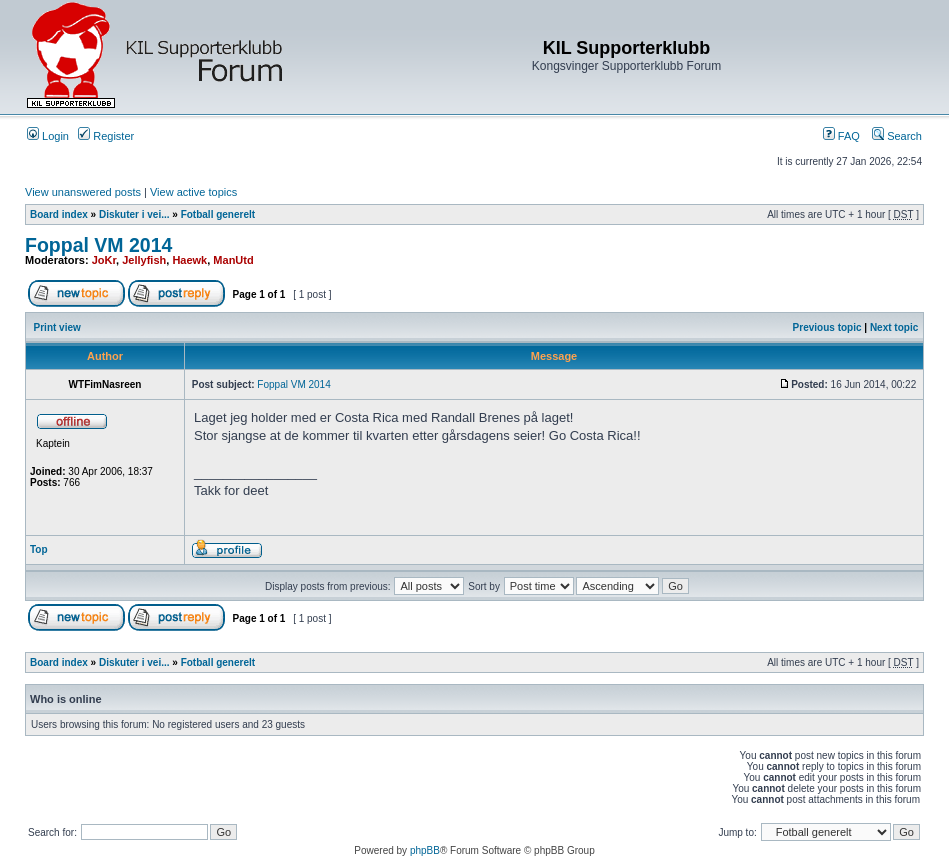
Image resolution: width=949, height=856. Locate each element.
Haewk (189, 260)
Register (106, 136)
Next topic (894, 327)
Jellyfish (144, 260)
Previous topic (827, 327)
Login (48, 136)
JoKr (104, 260)
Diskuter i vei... (134, 214)
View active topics (193, 192)
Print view (57, 327)
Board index (59, 214)
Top (39, 549)
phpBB (425, 850)
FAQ (841, 136)
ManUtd (233, 260)
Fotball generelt (218, 214)
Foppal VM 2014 (98, 245)
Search (897, 136)
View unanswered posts (83, 192)
